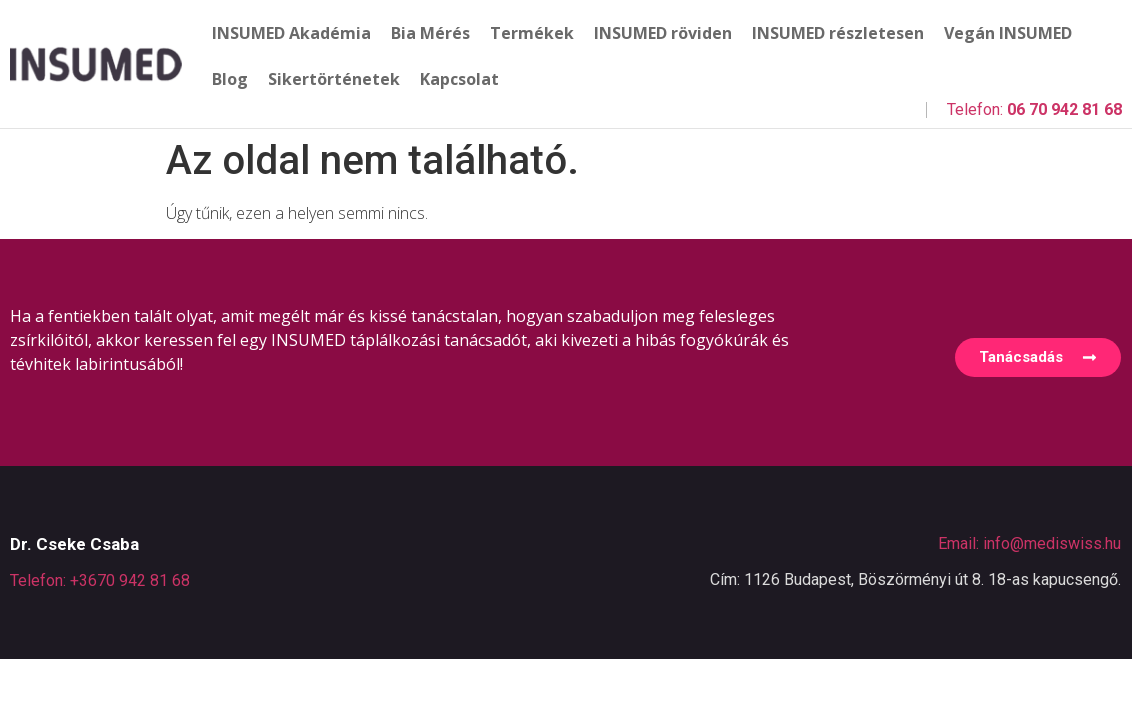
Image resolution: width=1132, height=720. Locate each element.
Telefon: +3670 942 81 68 (100, 580)
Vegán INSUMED (1008, 33)
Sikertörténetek (334, 79)
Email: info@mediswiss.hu (1029, 543)
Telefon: (1034, 109)
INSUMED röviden (663, 33)
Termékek (532, 33)
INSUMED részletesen (838, 33)
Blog (230, 79)
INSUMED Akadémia (291, 33)
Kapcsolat (459, 79)
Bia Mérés (430, 33)
